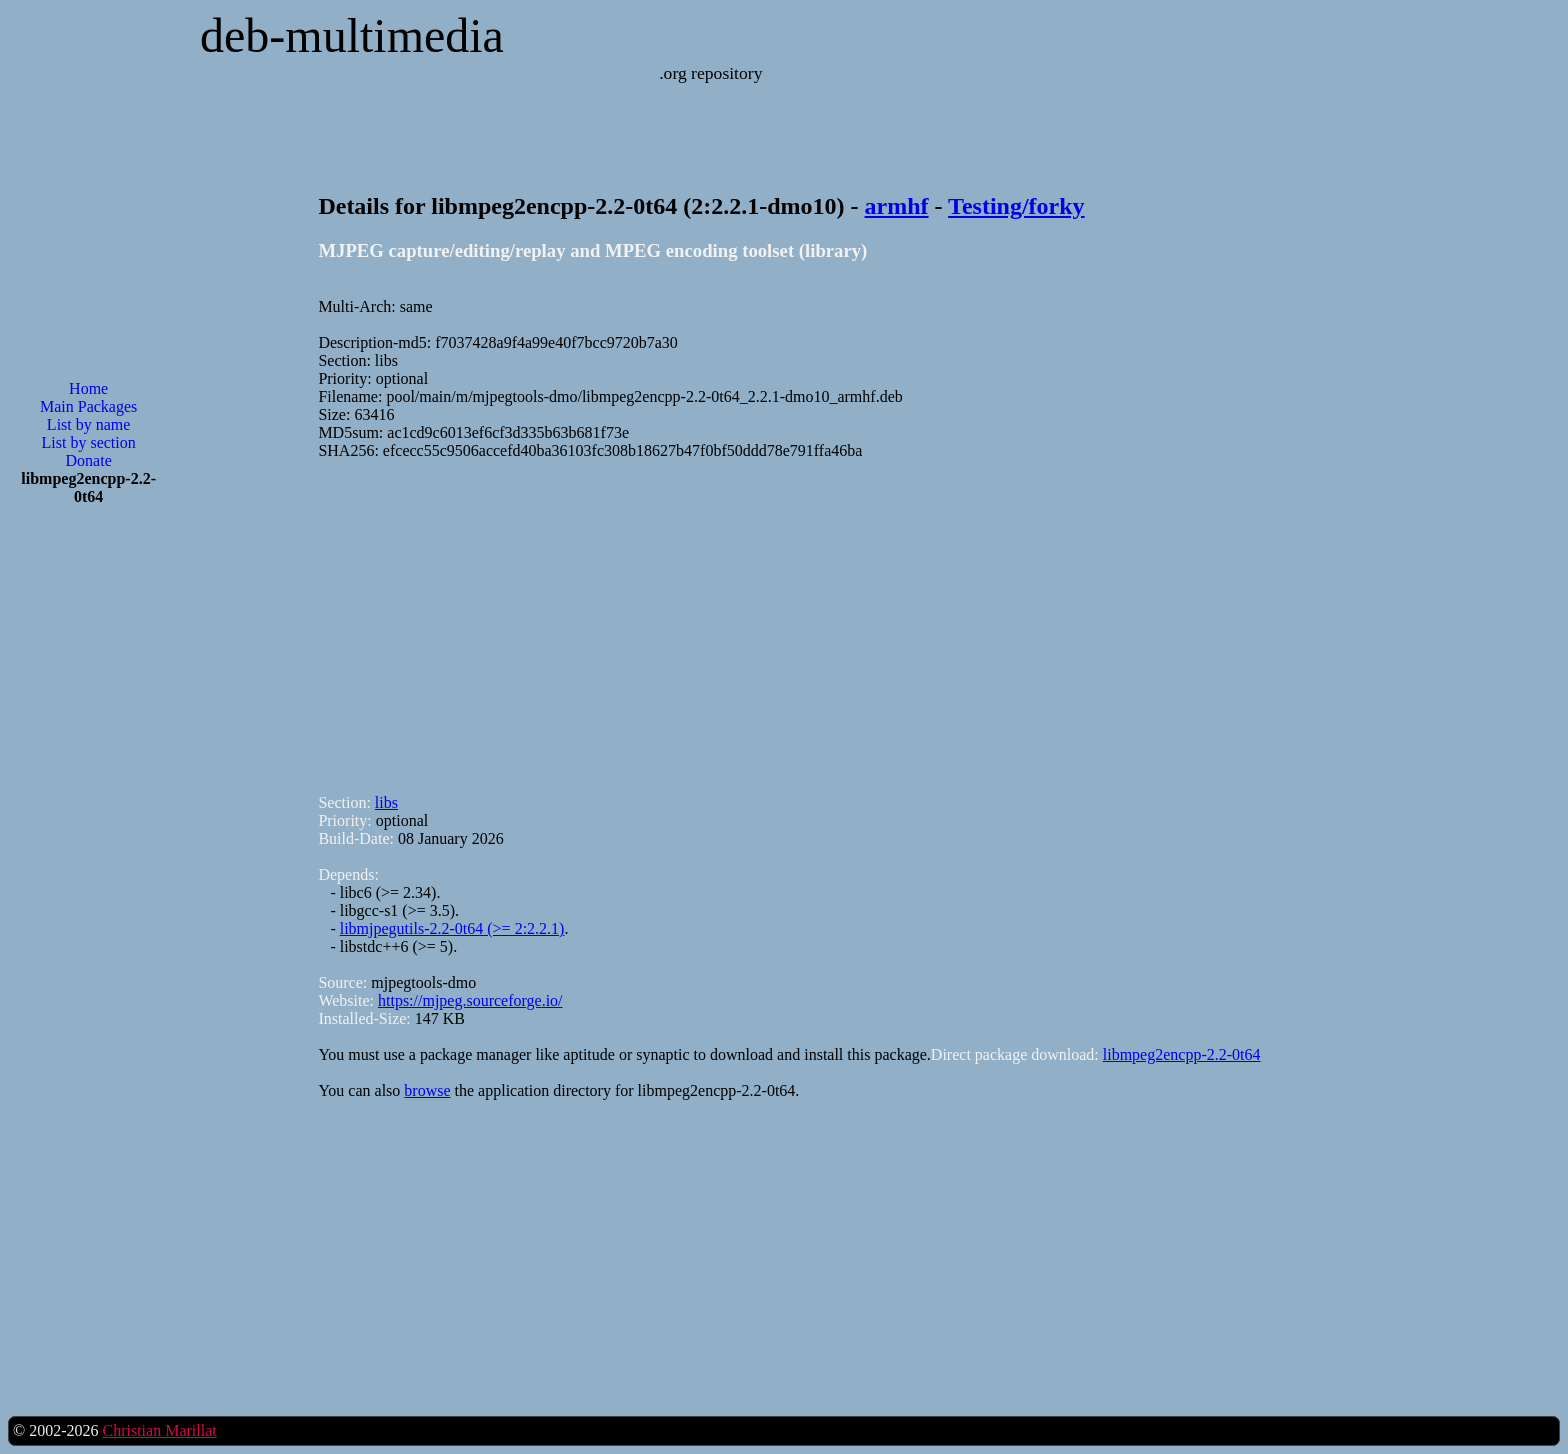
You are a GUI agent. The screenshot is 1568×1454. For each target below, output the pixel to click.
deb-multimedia (352, 35)
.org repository (710, 73)
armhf (897, 206)
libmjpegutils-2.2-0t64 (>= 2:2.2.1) (452, 928)
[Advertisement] (89, 842)
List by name (89, 424)
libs (386, 802)
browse (427, 1090)
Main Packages (88, 406)
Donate (89, 460)
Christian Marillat (159, 1430)
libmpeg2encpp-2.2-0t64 (1182, 1054)
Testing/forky (1016, 206)
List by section (89, 442)
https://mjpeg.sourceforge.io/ (470, 1000)
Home (88, 388)
